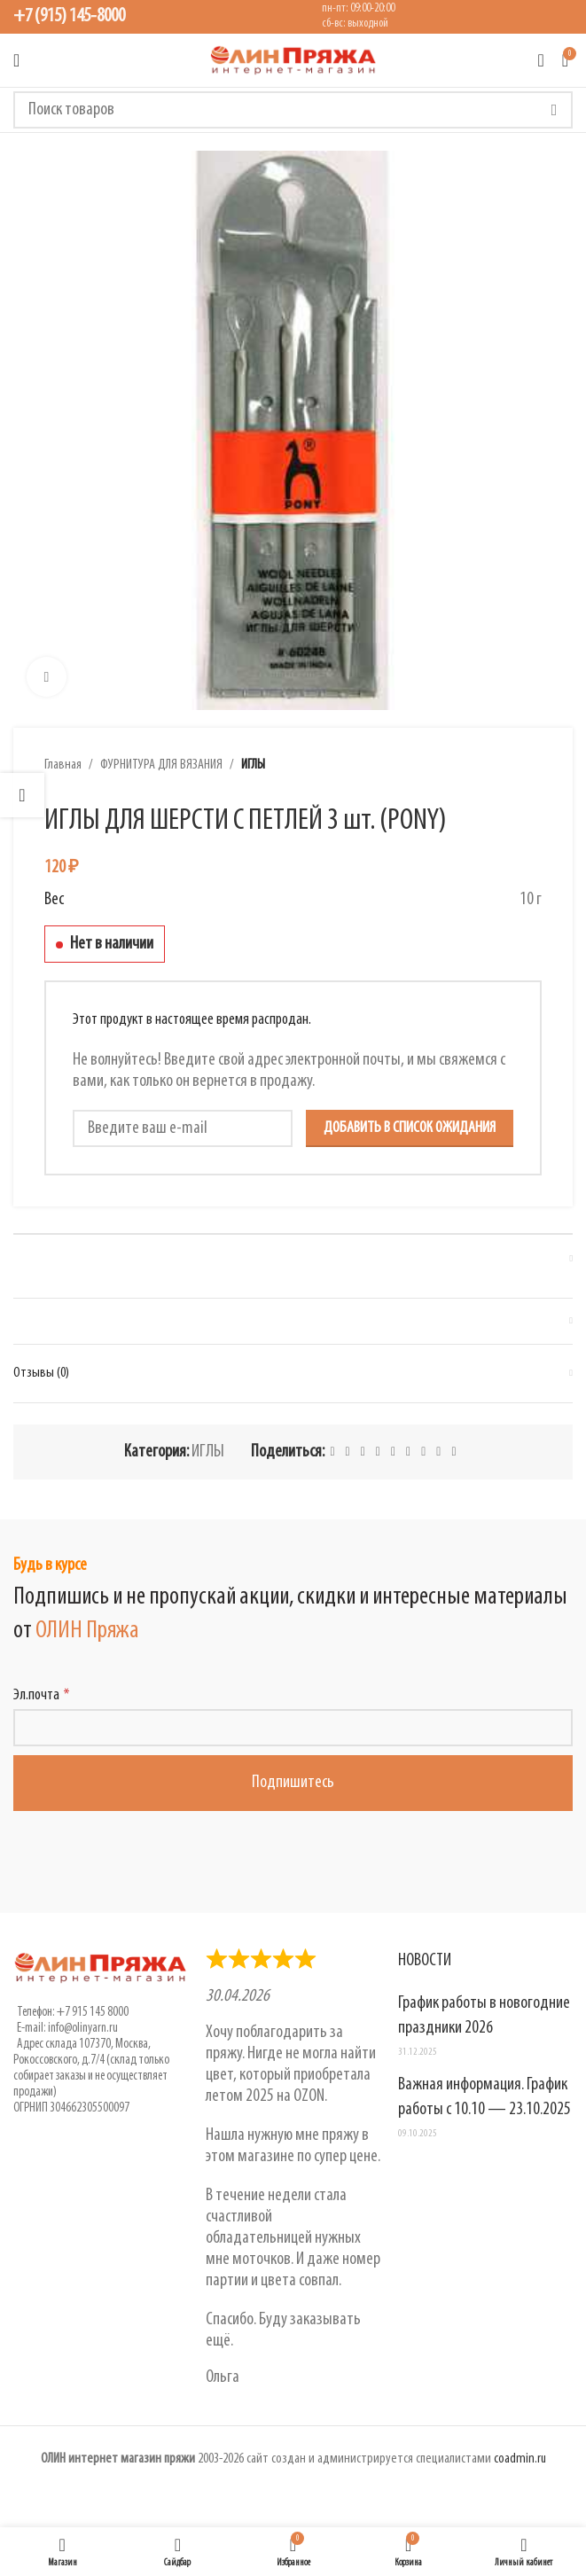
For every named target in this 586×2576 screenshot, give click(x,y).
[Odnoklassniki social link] (393, 1452)
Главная (63, 765)
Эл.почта (36, 1695)
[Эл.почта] (293, 1727)
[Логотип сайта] (293, 60)
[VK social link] (423, 1452)
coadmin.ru (520, 2459)
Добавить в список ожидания (410, 1128)
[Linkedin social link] (378, 1452)
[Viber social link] (453, 1452)
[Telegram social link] (438, 1452)
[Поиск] (293, 110)
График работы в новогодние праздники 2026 (484, 2015)
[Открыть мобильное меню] (16, 60)
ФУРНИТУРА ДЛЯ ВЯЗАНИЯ (161, 765)
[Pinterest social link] (363, 1452)
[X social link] (348, 1452)
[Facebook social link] (332, 1452)
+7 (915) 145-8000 (69, 16)
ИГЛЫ (253, 765)
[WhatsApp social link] (408, 1452)
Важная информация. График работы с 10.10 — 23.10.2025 (484, 2097)
